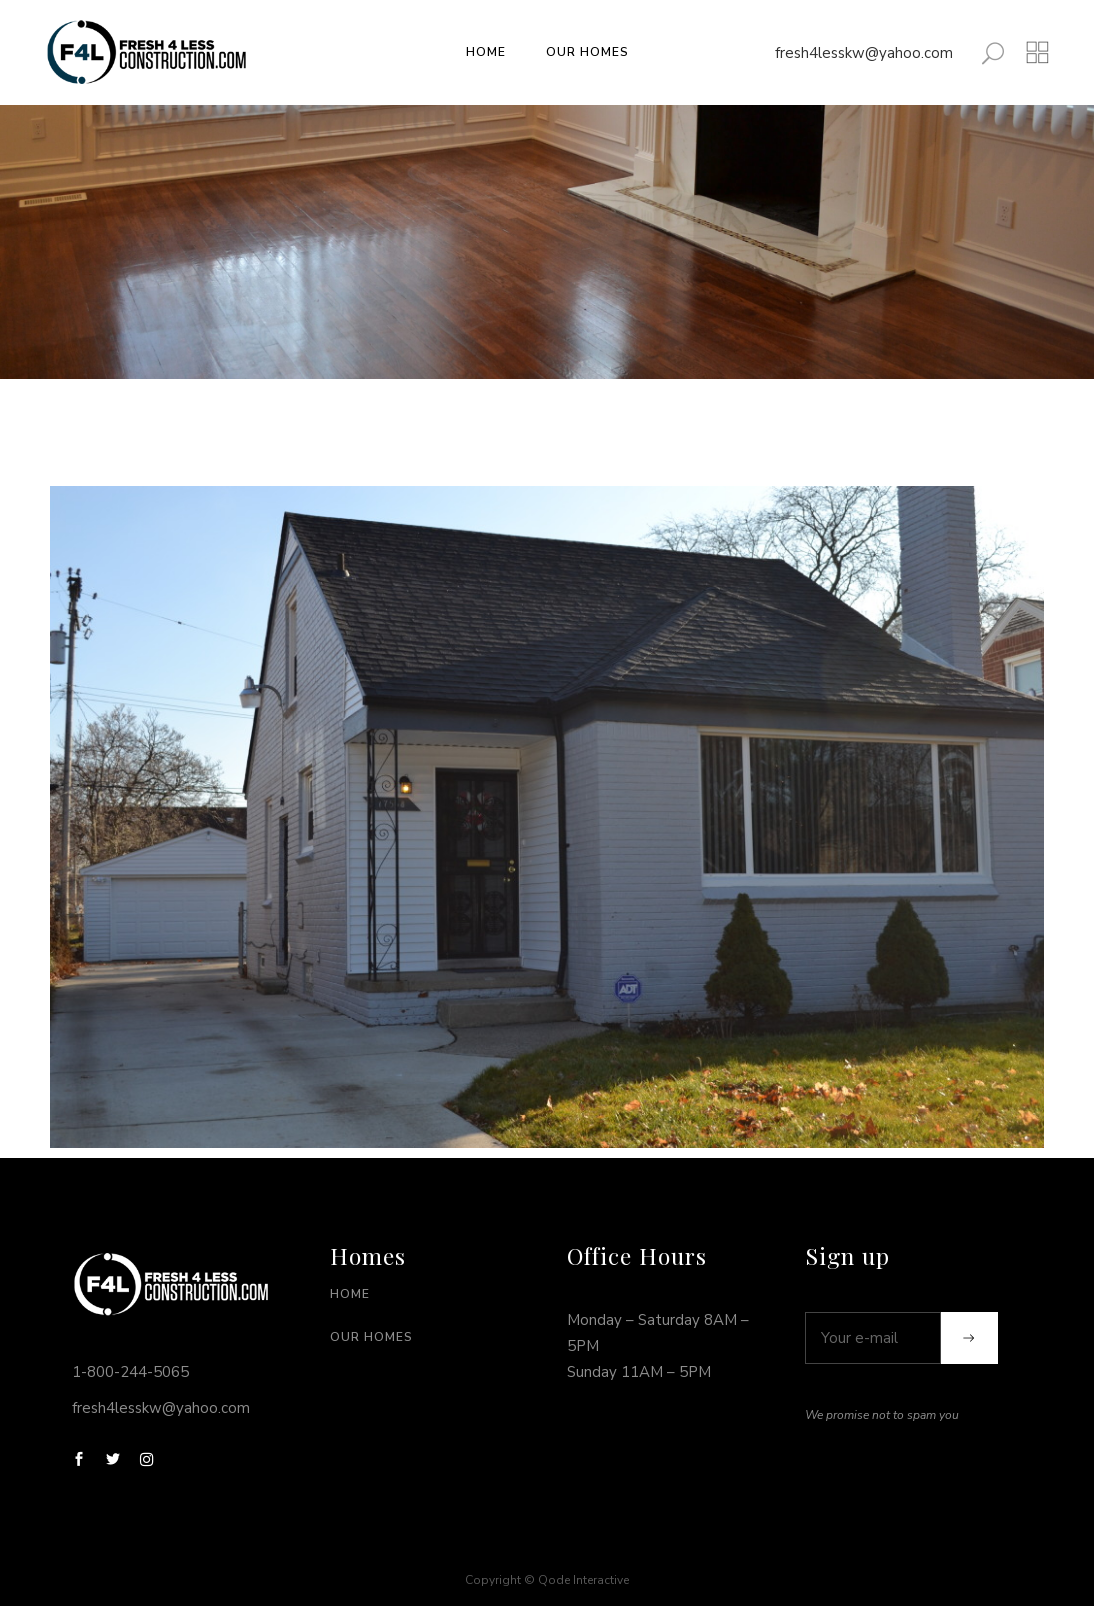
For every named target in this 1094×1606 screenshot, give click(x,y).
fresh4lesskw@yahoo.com (864, 53)
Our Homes (371, 1337)
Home (350, 1294)
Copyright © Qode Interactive (547, 1580)
